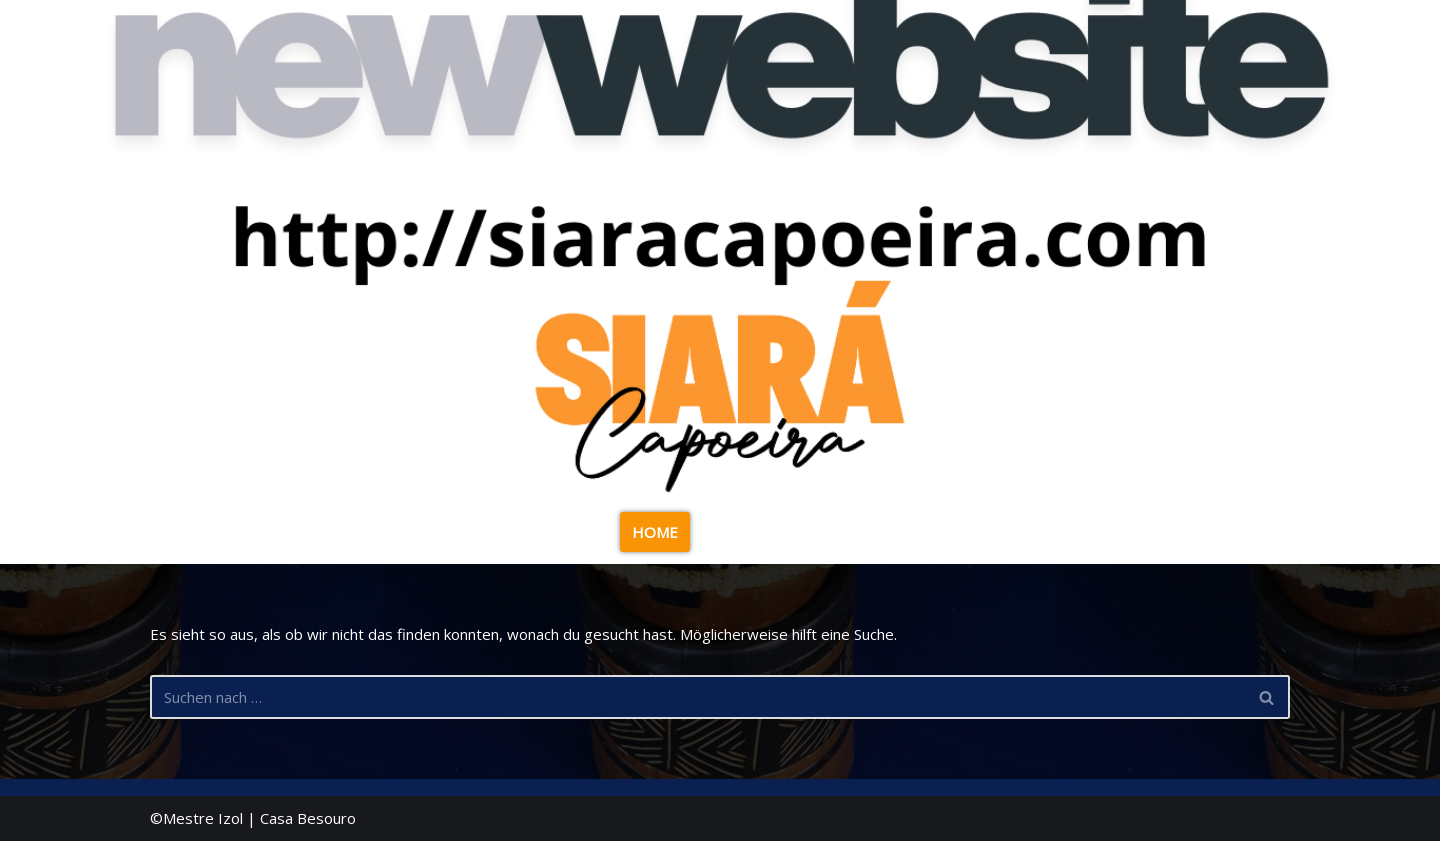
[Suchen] (697, 697)
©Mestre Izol (196, 818)
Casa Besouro (308, 818)
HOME (655, 532)
